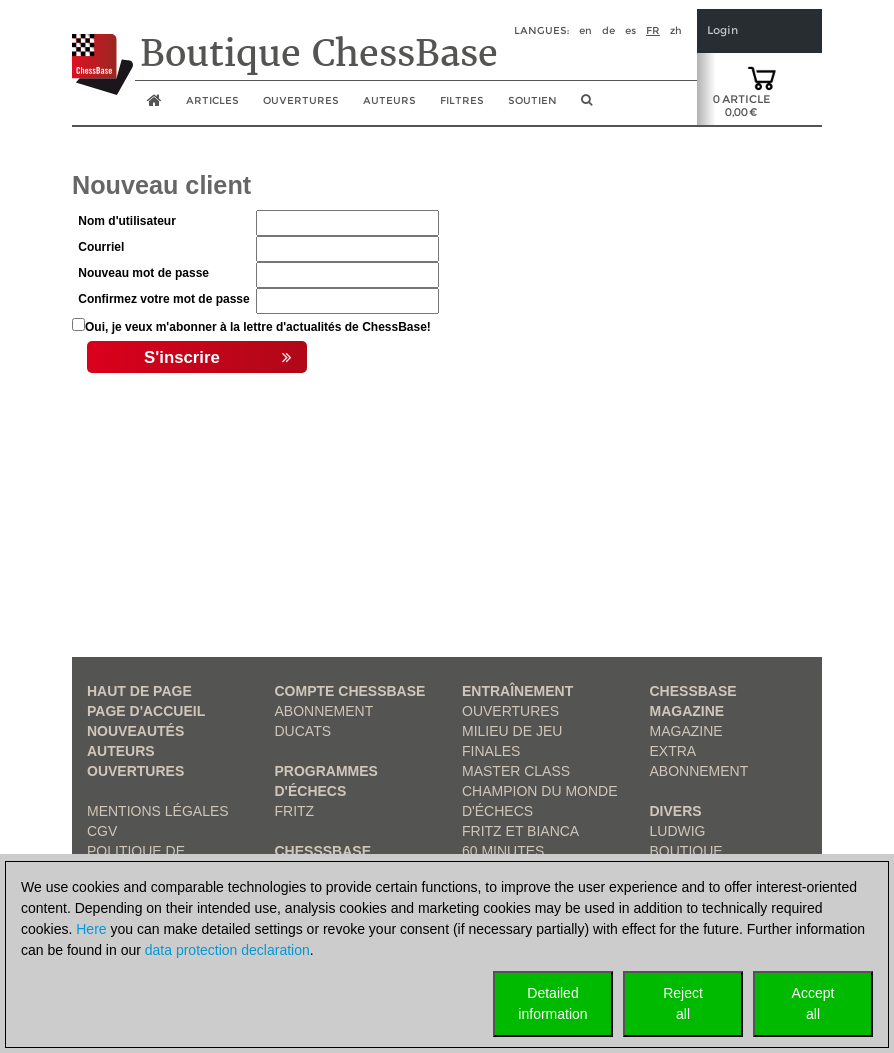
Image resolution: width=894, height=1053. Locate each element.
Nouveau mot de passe (143, 273)
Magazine (686, 731)
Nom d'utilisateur (127, 221)
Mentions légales (158, 811)
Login (722, 30)
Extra (673, 751)
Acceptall (813, 1003)
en (585, 30)
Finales (491, 751)
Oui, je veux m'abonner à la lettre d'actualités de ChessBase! (258, 327)
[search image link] (586, 106)
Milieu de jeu (512, 731)
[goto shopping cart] (762, 77)
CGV (102, 831)
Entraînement (517, 691)
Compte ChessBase (350, 691)
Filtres (462, 100)
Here (91, 929)
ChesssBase (323, 851)
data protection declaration (227, 950)
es (630, 30)
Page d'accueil (146, 711)
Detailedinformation (552, 1003)
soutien (532, 100)
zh (676, 30)
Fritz (295, 811)
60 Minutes (503, 851)
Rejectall (683, 1003)
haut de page (139, 691)
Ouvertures (135, 771)
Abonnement (324, 711)
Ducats (303, 731)
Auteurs (389, 100)
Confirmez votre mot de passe (163, 299)
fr (653, 30)
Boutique (686, 851)
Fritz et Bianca (520, 831)
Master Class (516, 771)
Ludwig (678, 831)
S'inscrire (218, 358)
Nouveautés (135, 731)
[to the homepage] (102, 49)
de (608, 30)
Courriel (101, 247)
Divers (676, 811)
